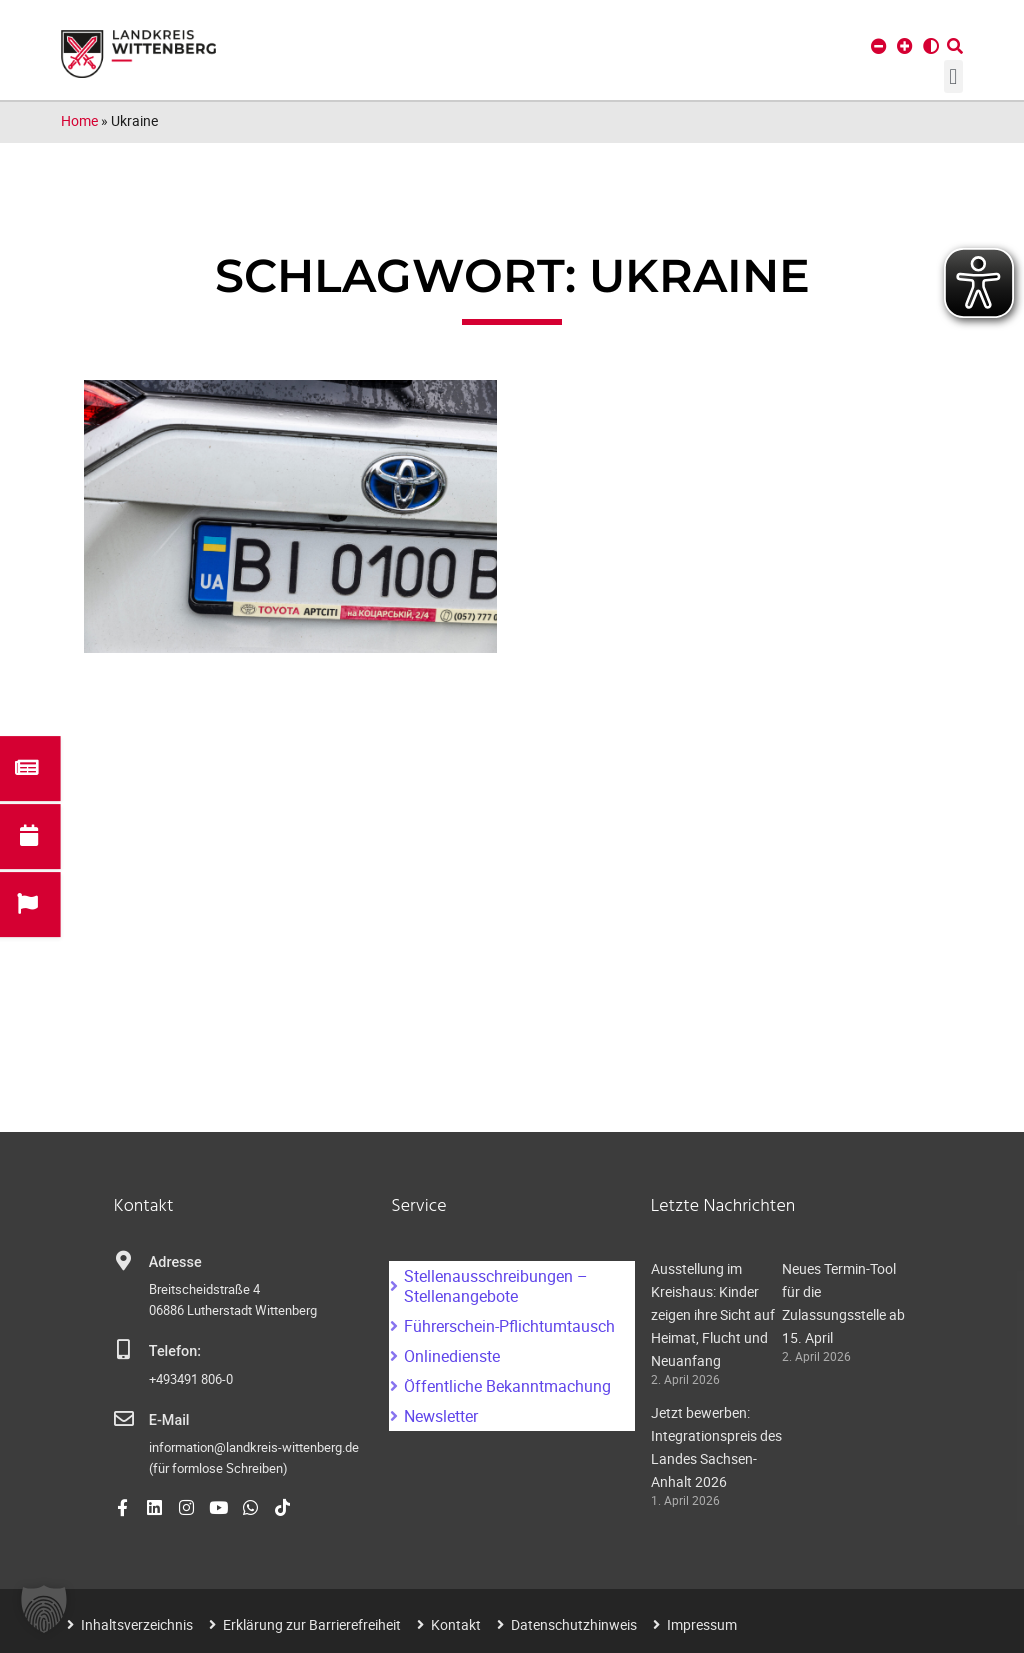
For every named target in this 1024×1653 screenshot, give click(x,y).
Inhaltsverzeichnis (137, 1624)
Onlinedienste (452, 1356)
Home (79, 120)
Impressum (702, 1624)
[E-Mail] (124, 1419)
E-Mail (169, 1420)
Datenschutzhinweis (574, 1624)
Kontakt (456, 1624)
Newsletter (441, 1416)
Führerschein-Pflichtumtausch (509, 1326)
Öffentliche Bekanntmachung (507, 1386)
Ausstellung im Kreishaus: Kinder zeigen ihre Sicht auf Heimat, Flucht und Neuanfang (713, 1314)
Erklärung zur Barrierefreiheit (312, 1624)
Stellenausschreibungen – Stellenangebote (496, 1286)
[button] (953, 76)
